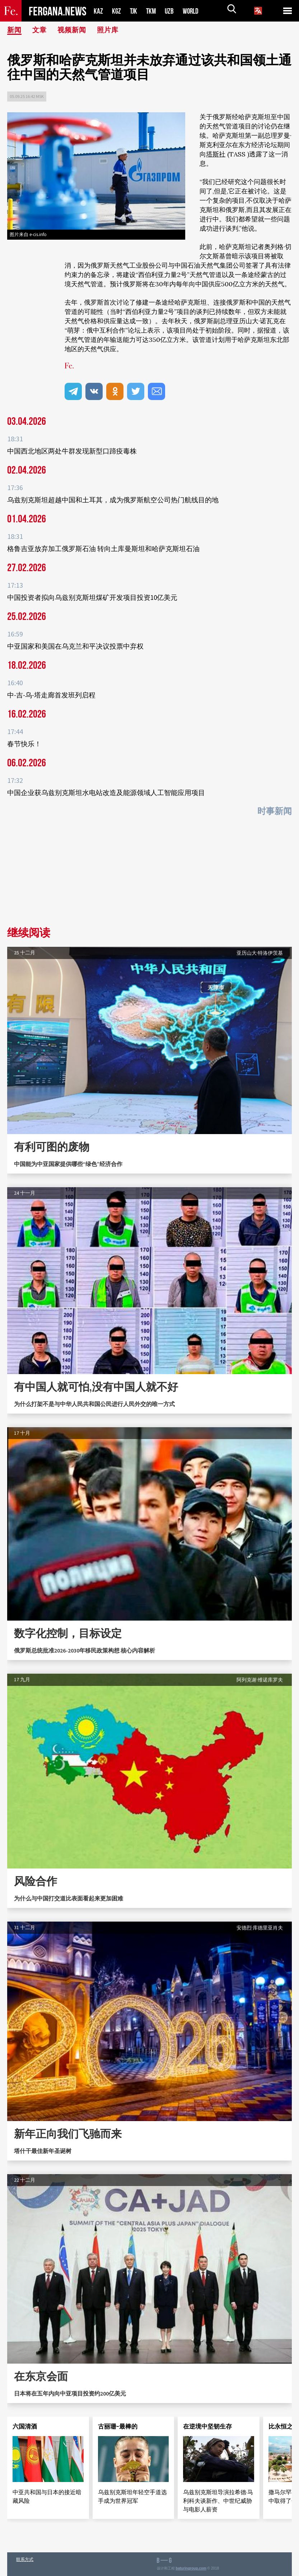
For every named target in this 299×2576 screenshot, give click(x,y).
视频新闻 (74, 30)
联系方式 (24, 2559)
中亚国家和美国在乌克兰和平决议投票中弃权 (75, 646)
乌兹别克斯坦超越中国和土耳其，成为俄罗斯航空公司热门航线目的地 (113, 499)
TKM (152, 10)
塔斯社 (215, 154)
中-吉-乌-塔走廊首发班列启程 (51, 695)
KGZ (116, 10)
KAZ (98, 10)
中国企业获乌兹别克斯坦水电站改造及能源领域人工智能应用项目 (106, 792)
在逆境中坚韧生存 (207, 2426)
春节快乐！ (24, 743)
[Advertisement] (149, 874)
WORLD (193, 10)
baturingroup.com (191, 2568)
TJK (134, 10)
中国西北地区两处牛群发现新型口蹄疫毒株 (72, 451)
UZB (171, 10)
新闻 (14, 30)
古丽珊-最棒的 (117, 2426)
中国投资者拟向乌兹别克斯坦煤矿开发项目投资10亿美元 (92, 597)
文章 (40, 30)
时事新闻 (274, 811)
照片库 (111, 30)
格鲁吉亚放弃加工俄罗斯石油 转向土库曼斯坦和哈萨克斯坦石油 (103, 548)
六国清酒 (25, 2426)
